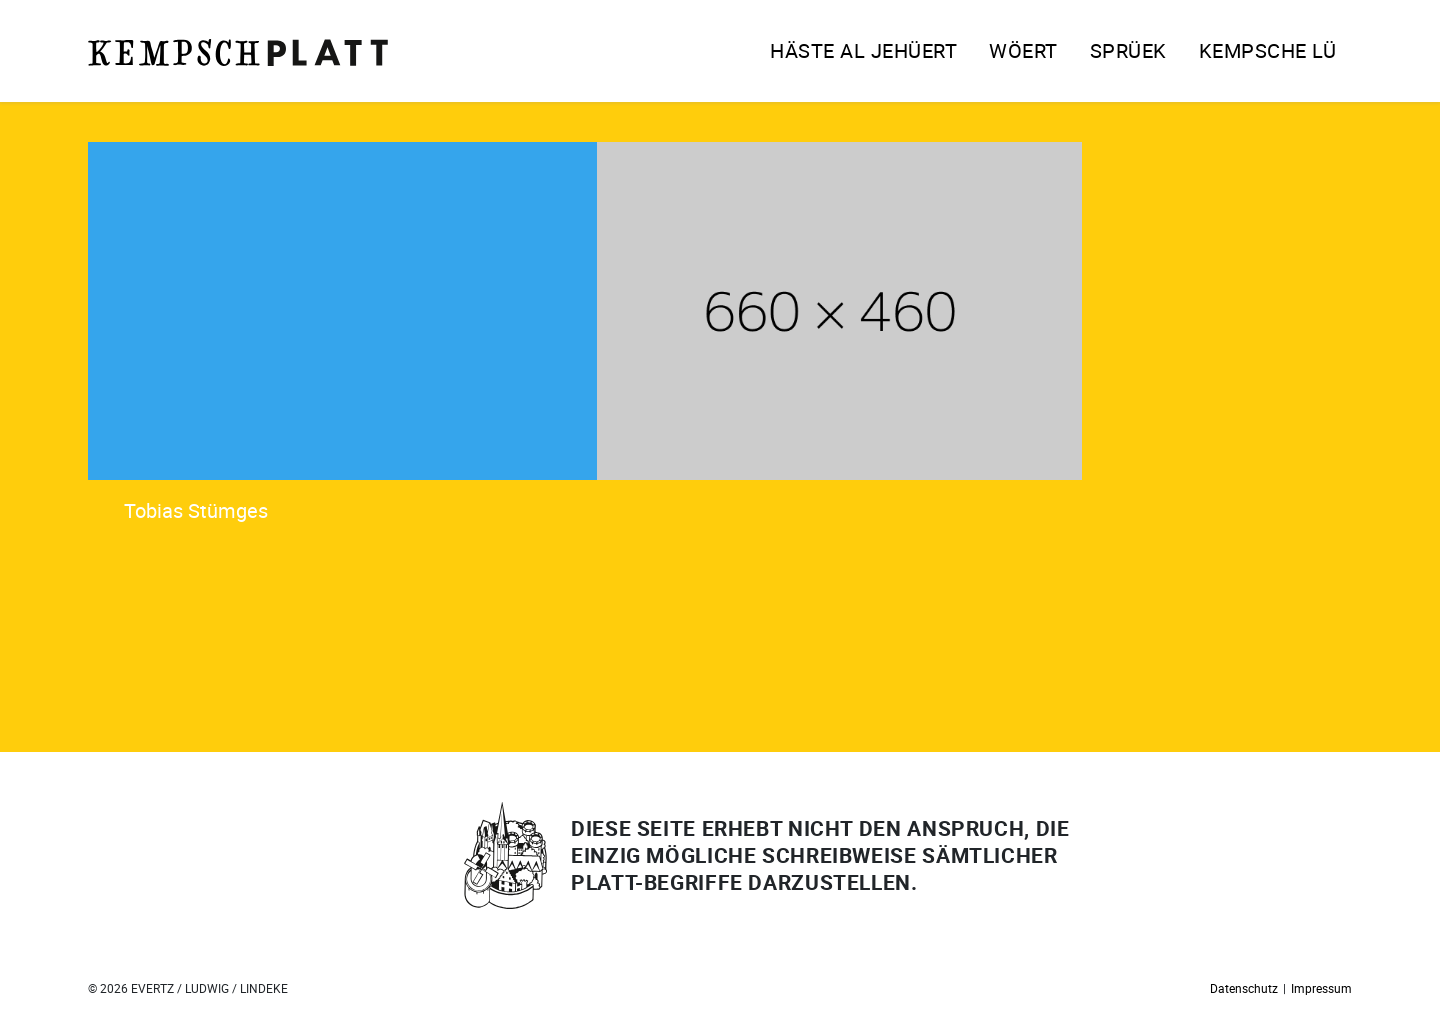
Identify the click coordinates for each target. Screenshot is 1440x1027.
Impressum (1321, 988)
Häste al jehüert (863, 50)
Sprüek (1128, 50)
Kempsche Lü (1268, 50)
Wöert (1023, 50)
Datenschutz (1244, 988)
